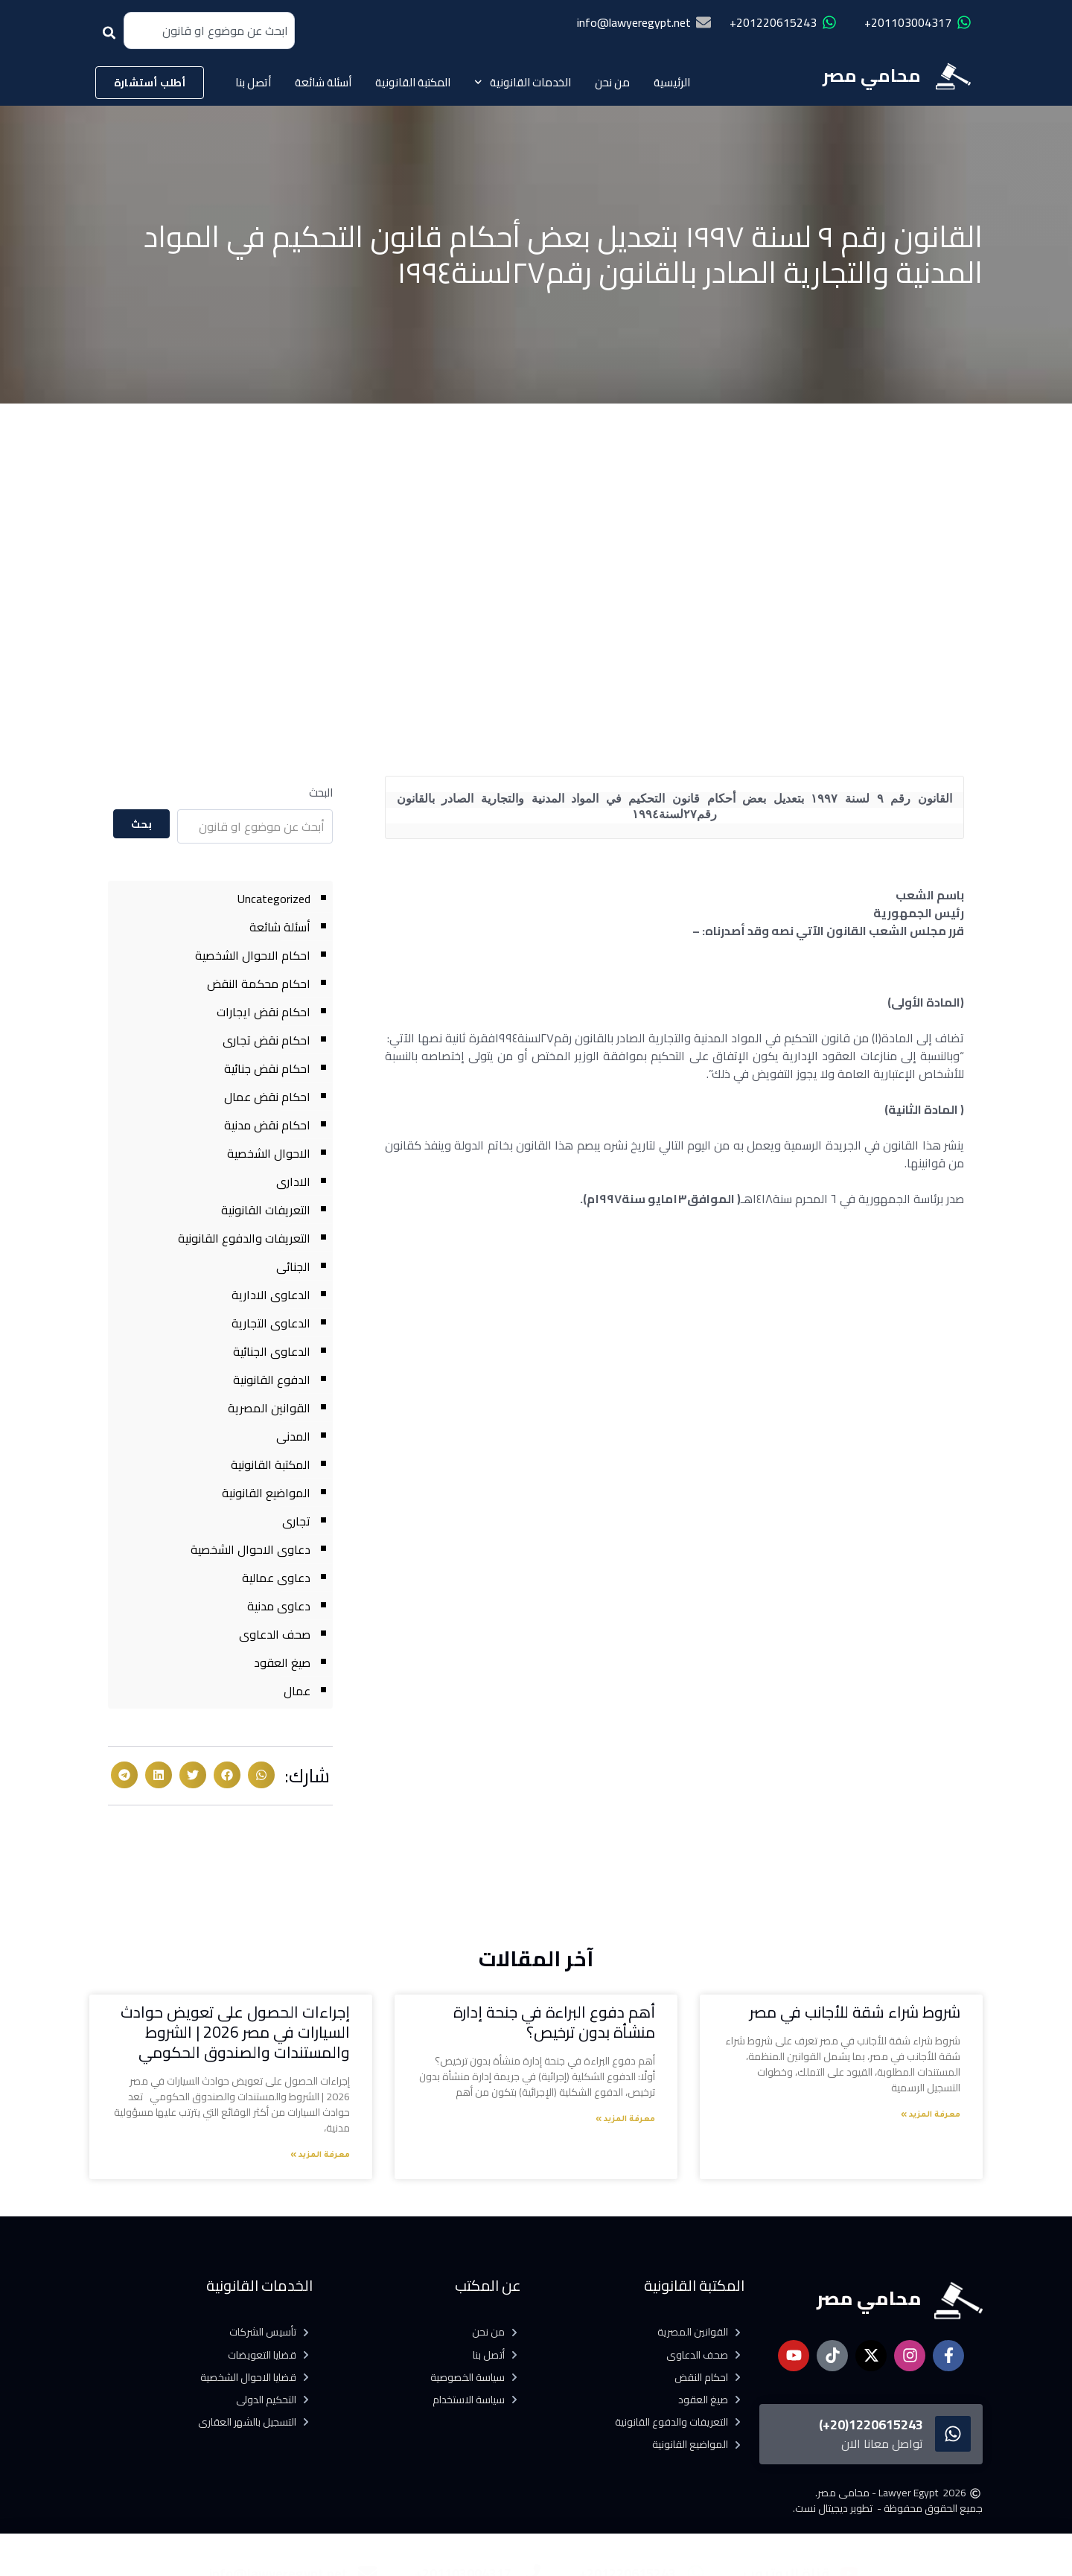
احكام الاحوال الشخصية (252, 955)
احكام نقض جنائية (267, 1068)
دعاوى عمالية (276, 1577)
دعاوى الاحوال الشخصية (250, 1549)
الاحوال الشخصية (268, 1153)
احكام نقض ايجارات (263, 1012)
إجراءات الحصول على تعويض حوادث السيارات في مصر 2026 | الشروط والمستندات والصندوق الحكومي (235, 2033)
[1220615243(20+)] (953, 2434)
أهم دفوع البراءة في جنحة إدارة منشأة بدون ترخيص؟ (554, 2022)
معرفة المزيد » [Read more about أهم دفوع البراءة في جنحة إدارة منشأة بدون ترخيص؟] (625, 2119)
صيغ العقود (282, 1662)
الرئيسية (672, 82)
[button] (261, 1775)
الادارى (293, 1181)
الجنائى (293, 1266)
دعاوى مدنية (278, 1606)
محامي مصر (872, 75)
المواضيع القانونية (266, 1493)
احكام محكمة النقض (258, 983)
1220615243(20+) (871, 2424)
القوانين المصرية (269, 1408)
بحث (142, 824)
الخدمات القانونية (522, 82)
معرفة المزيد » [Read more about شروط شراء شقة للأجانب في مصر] (930, 2115)
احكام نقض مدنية (267, 1125)
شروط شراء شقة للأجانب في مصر (855, 2012)
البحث (321, 792)
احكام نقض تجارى (266, 1040)
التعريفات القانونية (265, 1210)
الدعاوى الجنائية (271, 1351)
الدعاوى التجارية (271, 1323)
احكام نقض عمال (267, 1096)
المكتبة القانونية (412, 82)
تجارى (296, 1521)
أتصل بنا (253, 82)
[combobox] (209, 30)
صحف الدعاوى (274, 1634)
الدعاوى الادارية (271, 1295)
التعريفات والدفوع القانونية (244, 1238)
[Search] (112, 38)
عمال (297, 1691)
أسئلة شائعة (323, 82)
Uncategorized (273, 898)
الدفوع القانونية (271, 1379)
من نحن (612, 82)
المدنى (293, 1436)
